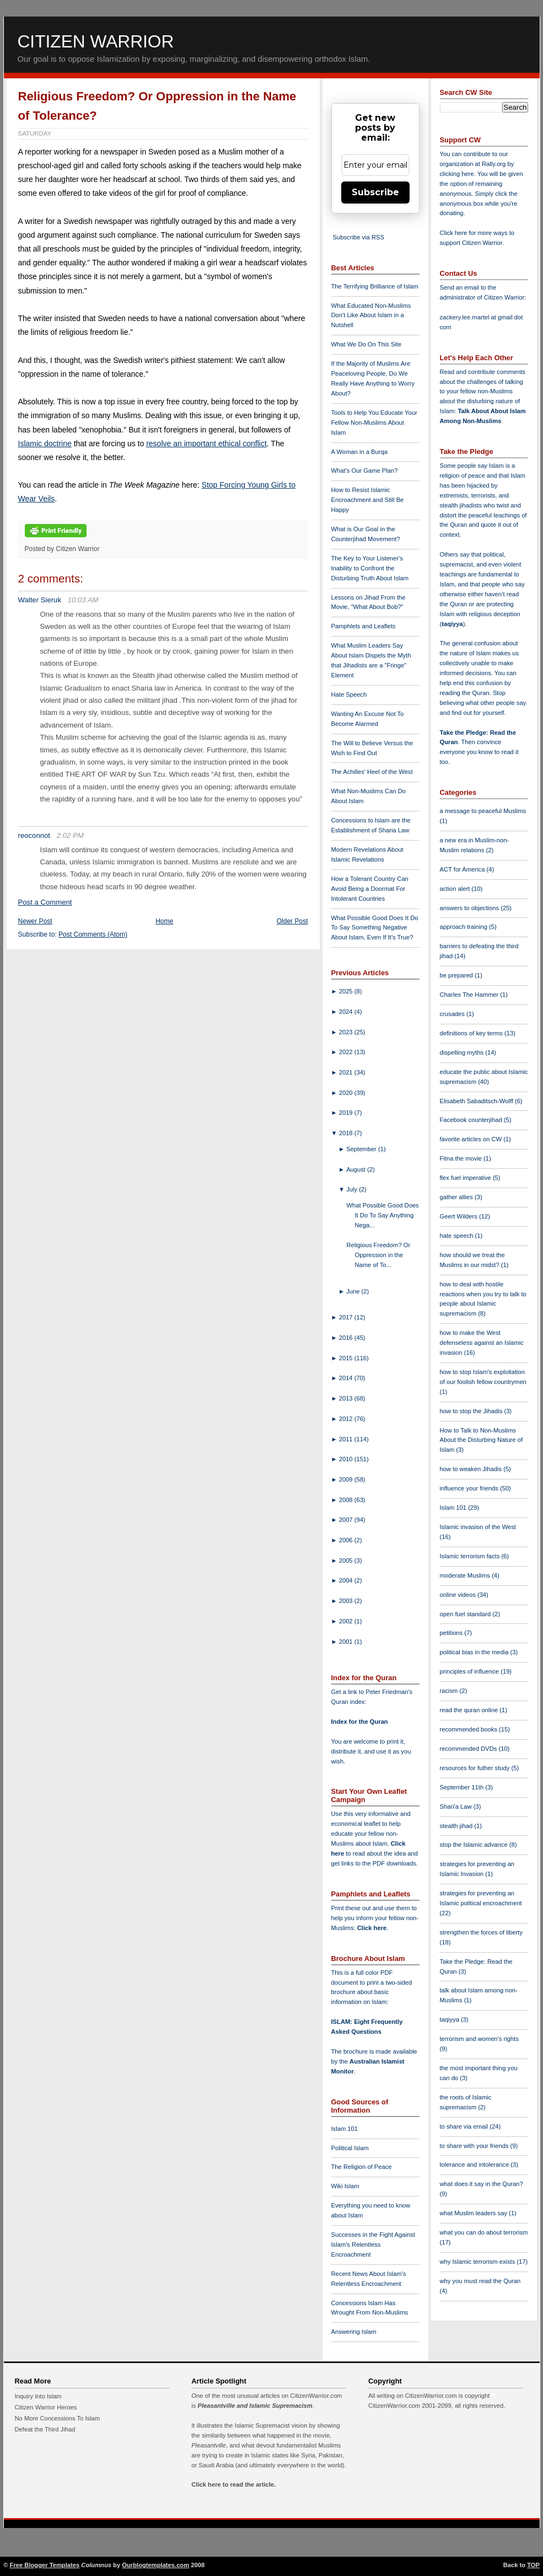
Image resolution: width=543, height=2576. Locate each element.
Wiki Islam (345, 2186)
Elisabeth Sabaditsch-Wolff (477, 1101)
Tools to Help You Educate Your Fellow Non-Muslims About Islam (374, 422)
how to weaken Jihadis (472, 1469)
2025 (346, 991)
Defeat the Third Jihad (45, 2429)
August (356, 1169)
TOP (533, 2565)
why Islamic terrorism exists (478, 2261)
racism (450, 1690)
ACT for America (463, 869)
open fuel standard (466, 1614)
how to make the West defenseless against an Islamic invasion (482, 1342)
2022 (346, 1052)
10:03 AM (83, 600)
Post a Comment (45, 902)
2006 (346, 1540)
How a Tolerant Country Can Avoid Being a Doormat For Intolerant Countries (369, 888)
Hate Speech (349, 694)
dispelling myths (463, 1052)
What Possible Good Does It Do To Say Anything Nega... (382, 1215)
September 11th (463, 1787)
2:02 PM (70, 835)
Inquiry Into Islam (38, 2396)
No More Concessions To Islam (57, 2418)
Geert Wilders (460, 1216)
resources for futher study (476, 1768)
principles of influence (470, 1671)
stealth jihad (457, 1826)
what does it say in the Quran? (481, 2183)
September (362, 1149)
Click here (371, 1928)
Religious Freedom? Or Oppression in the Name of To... (378, 1255)
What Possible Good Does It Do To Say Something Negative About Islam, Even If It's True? (374, 928)
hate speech (457, 1235)
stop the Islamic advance (474, 1844)
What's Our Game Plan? (364, 470)
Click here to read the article (232, 2484)
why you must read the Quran (480, 2281)
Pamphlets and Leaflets (363, 626)
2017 (346, 1317)
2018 (346, 1133)
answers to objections (470, 908)
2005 (346, 1560)
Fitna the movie (462, 1158)
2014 (346, 1378)
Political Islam (350, 2148)
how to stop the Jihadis (472, 1411)
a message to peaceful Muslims (483, 811)
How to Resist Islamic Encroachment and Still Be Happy (367, 500)
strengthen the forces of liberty (481, 1932)
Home (164, 921)
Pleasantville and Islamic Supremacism (254, 2405)
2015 (346, 1358)
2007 (346, 1519)
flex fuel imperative (466, 1177)
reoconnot (34, 835)
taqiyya (452, 624)
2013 (346, 1398)
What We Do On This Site (366, 344)
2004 (346, 1580)
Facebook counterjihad (472, 1119)
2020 (346, 1092)
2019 (346, 1112)
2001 (346, 1641)
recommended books (469, 1729)
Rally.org (494, 164)
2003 (346, 1600)
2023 (346, 1032)
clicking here (457, 173)
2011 (346, 1439)
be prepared (457, 975)
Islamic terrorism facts (471, 1556)
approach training (465, 926)
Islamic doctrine (45, 443)
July (352, 1189)
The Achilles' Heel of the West (372, 771)
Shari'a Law (457, 1806)
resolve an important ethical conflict (206, 443)
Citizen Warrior (96, 41)
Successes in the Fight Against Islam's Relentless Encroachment (373, 2244)
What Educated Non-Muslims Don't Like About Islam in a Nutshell (371, 315)
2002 (346, 1621)
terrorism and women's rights (479, 2038)
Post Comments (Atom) (92, 934)
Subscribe (375, 192)
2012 (346, 1418)
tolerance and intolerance (475, 2164)
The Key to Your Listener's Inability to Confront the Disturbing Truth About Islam (370, 568)
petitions (452, 1632)
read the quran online (470, 1710)
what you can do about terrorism (484, 2232)
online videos (458, 1594)
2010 (346, 1459)
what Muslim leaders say (474, 2213)
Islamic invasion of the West (478, 1527)
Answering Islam (354, 2331)
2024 (346, 1011)
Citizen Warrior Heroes (46, 2407)
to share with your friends (475, 2145)
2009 (346, 1479)
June (353, 1291)
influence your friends (470, 1488)
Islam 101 (344, 2128)
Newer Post (35, 921)
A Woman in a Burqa (359, 451)
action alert (456, 888)
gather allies (457, 1197)
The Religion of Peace (361, 2166)
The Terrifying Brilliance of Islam (374, 286)
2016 (346, 1337)
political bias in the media (475, 1652)
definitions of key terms (472, 1033)
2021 (346, 1072)
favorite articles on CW (472, 1139)
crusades (453, 1014)
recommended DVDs (469, 1748)
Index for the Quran (359, 1721)
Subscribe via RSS (358, 237)
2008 (346, 1500)
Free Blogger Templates (45, 2565)
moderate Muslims (466, 1575)
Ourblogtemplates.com (155, 2565)
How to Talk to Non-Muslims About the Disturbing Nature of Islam (481, 1440)
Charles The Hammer (470, 994)
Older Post (292, 921)
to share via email (465, 2126)
